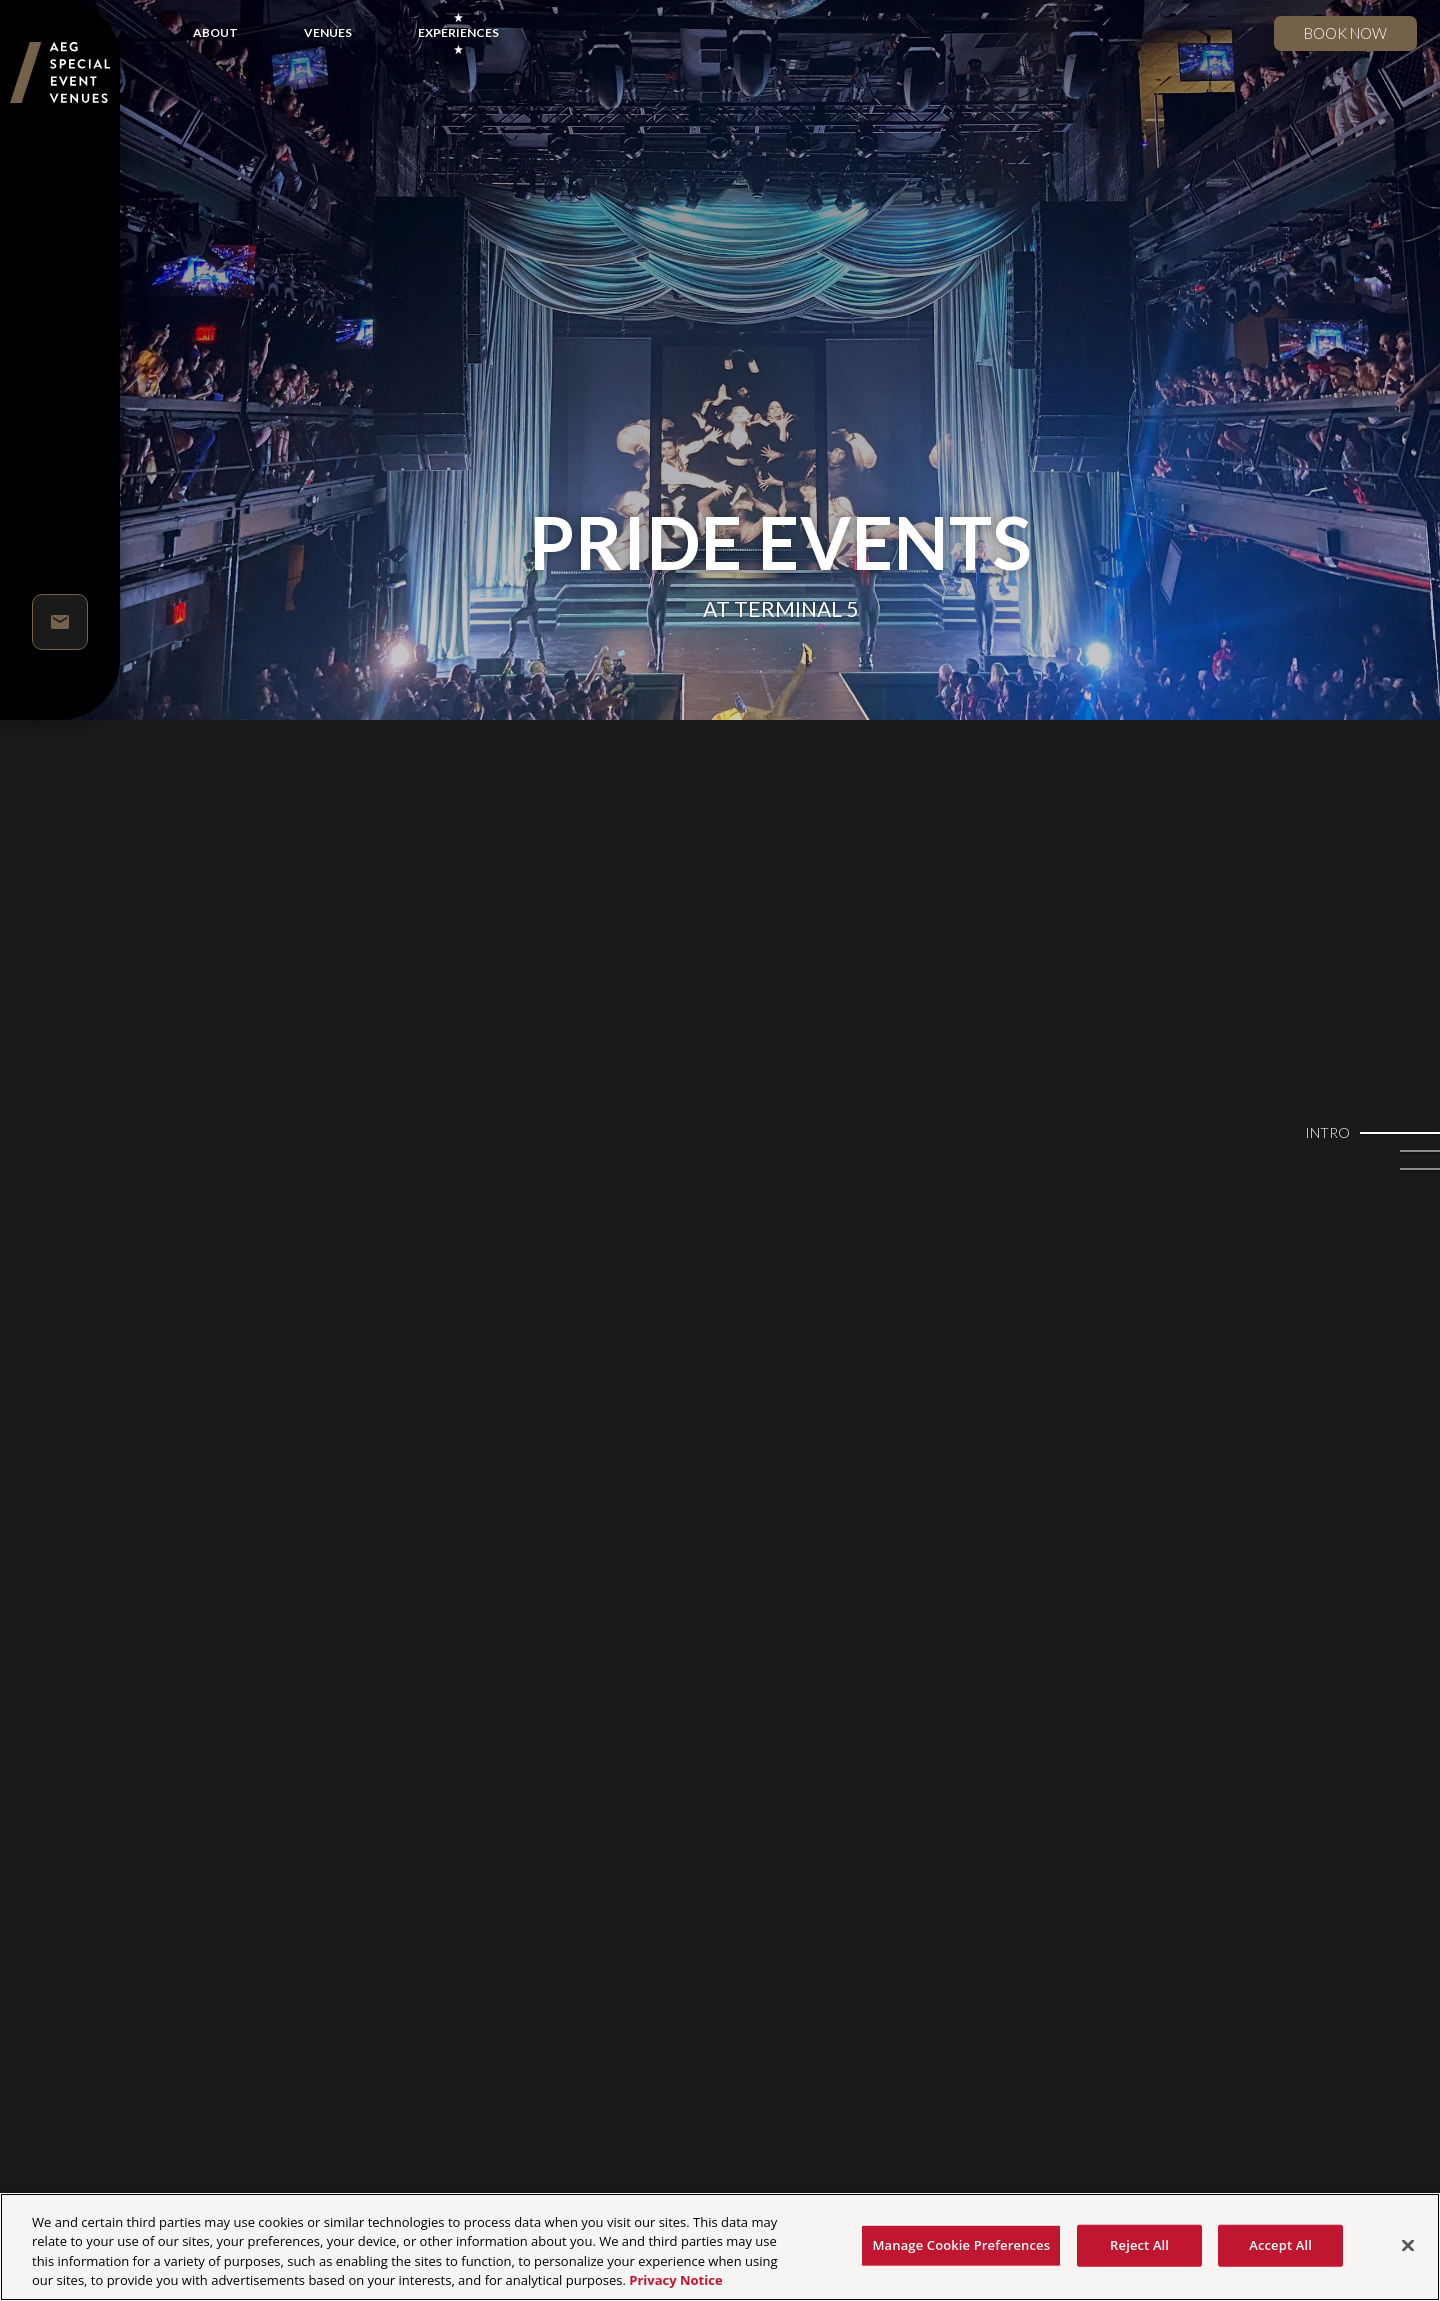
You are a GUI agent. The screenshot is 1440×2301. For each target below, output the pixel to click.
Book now (1345, 33)
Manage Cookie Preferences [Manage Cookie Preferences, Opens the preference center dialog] (961, 2245)
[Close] (1408, 2245)
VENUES (328, 32)
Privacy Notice (675, 2280)
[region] (720, 2247)
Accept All (1280, 2245)
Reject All (1139, 2245)
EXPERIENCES (458, 32)
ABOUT (215, 32)
